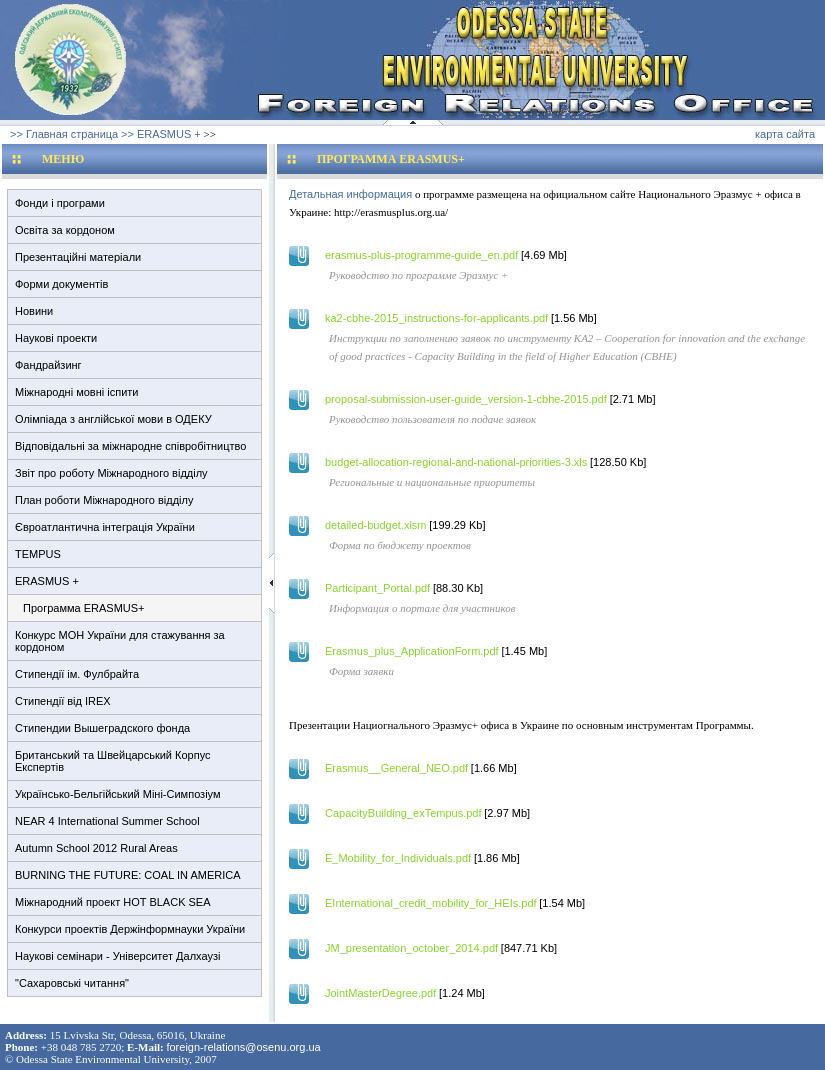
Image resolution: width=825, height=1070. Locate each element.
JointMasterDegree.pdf (380, 993)
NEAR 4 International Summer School (107, 821)
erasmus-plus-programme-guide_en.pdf (421, 255)
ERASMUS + (47, 581)
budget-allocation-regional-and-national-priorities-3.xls (456, 462)
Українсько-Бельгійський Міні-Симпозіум (118, 794)
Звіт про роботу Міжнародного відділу (111, 473)
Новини (34, 311)
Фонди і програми (60, 203)
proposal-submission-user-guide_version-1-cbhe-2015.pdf (466, 399)
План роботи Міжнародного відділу (104, 500)
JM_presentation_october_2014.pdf (411, 948)
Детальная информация (350, 194)
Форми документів (61, 284)
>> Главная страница (64, 134)
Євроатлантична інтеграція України (105, 527)
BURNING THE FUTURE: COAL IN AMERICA (128, 875)
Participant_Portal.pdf (377, 588)
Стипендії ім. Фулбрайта (77, 674)
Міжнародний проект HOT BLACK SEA (113, 902)
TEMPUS (38, 554)
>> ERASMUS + (161, 134)
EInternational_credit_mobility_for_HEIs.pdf (431, 903)
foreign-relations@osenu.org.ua (243, 1047)
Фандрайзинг (48, 365)
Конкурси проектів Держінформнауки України (130, 929)
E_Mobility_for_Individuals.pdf (398, 858)
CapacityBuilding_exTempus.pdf (403, 813)
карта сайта (785, 134)
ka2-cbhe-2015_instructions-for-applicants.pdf (436, 318)
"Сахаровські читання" (72, 983)
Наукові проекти (56, 338)
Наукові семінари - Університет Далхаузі (117, 956)
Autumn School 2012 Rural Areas (96, 848)
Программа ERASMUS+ (84, 608)
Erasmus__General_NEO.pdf (396, 768)
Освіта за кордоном (65, 230)
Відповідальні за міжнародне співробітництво (130, 446)
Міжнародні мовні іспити (76, 392)
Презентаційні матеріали (78, 257)
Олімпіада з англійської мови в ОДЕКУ (113, 419)
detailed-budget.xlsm (376, 525)
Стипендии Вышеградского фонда (102, 728)
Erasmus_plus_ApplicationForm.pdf (412, 651)
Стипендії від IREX (63, 701)
